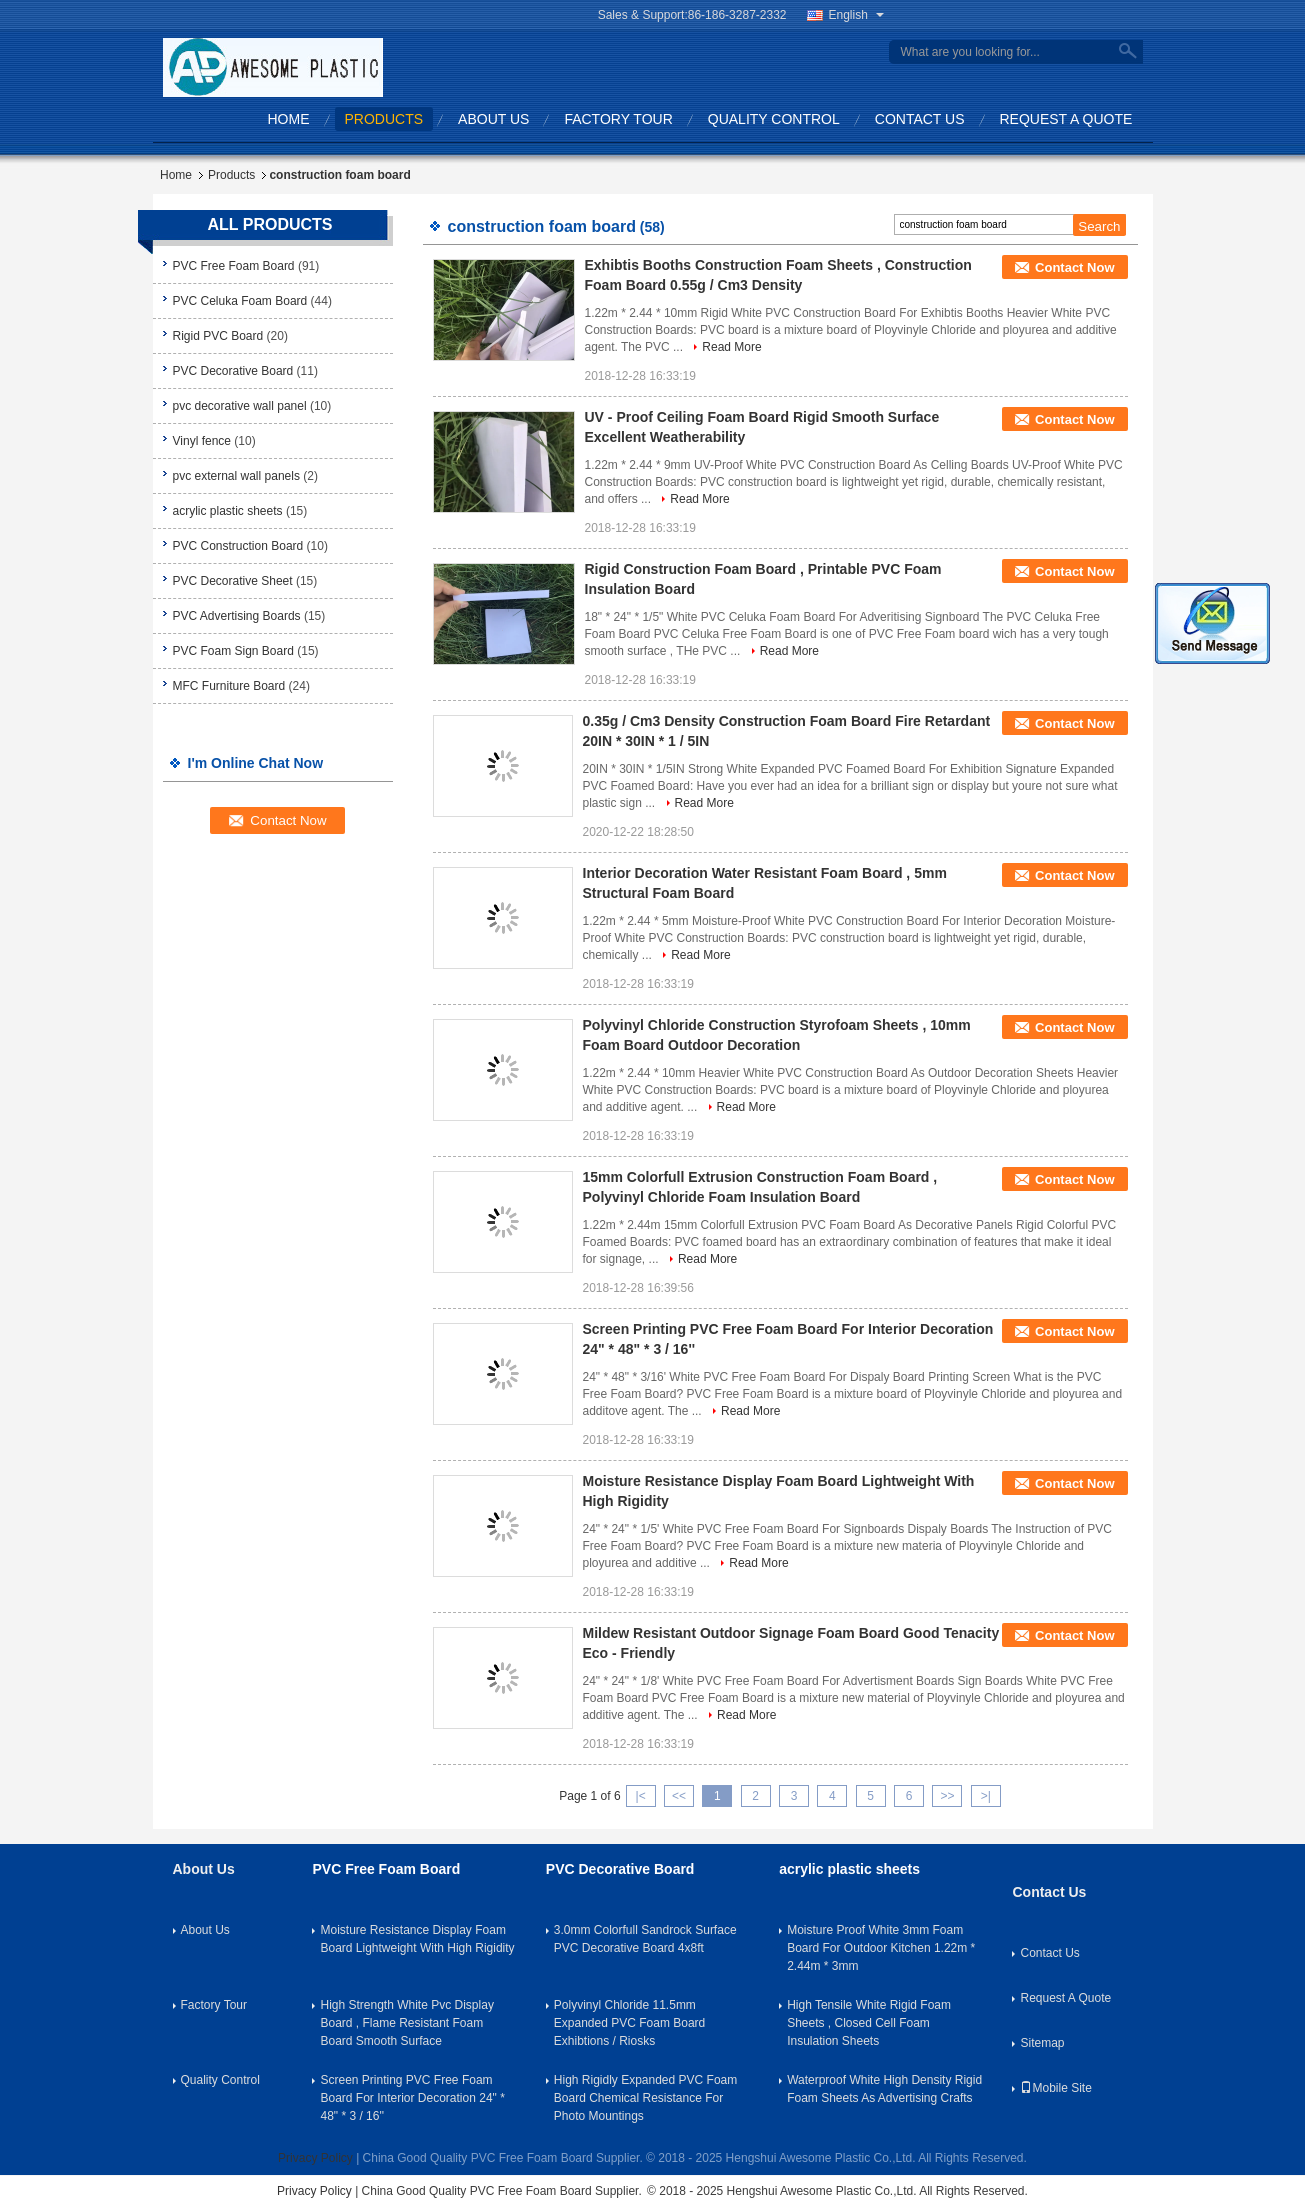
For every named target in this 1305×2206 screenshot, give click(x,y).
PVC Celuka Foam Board (240, 301)
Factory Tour (618, 119)
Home (289, 119)
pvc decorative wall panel (240, 406)
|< (641, 1796)
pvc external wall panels (236, 476)
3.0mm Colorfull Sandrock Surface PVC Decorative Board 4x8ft (645, 1939)
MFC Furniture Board (229, 686)
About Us (493, 119)
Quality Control (774, 119)
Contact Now (1074, 267)
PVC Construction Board (238, 546)
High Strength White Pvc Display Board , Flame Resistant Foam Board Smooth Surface (406, 2023)
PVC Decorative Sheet (233, 581)
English (856, 15)
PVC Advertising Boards (237, 616)
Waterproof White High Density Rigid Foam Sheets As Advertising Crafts (884, 2089)
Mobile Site (1055, 2088)
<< (679, 1796)
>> (947, 1796)
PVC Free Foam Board (234, 266)
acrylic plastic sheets (228, 511)
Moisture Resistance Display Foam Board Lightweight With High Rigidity (417, 1939)
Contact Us (920, 119)
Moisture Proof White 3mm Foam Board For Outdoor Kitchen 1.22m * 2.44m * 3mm (881, 1948)
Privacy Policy (315, 2158)
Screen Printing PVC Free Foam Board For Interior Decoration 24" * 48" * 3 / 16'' (412, 2098)
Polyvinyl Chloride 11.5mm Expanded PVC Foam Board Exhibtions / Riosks (629, 2023)
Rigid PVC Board (218, 336)
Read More (731, 347)
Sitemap (1042, 2043)
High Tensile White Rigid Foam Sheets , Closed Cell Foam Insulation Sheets (869, 2023)
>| (986, 1796)
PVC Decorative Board (233, 371)
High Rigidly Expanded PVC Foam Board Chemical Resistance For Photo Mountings (645, 2098)
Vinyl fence (202, 441)
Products (384, 119)
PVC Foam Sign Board (233, 651)
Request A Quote (1066, 119)
